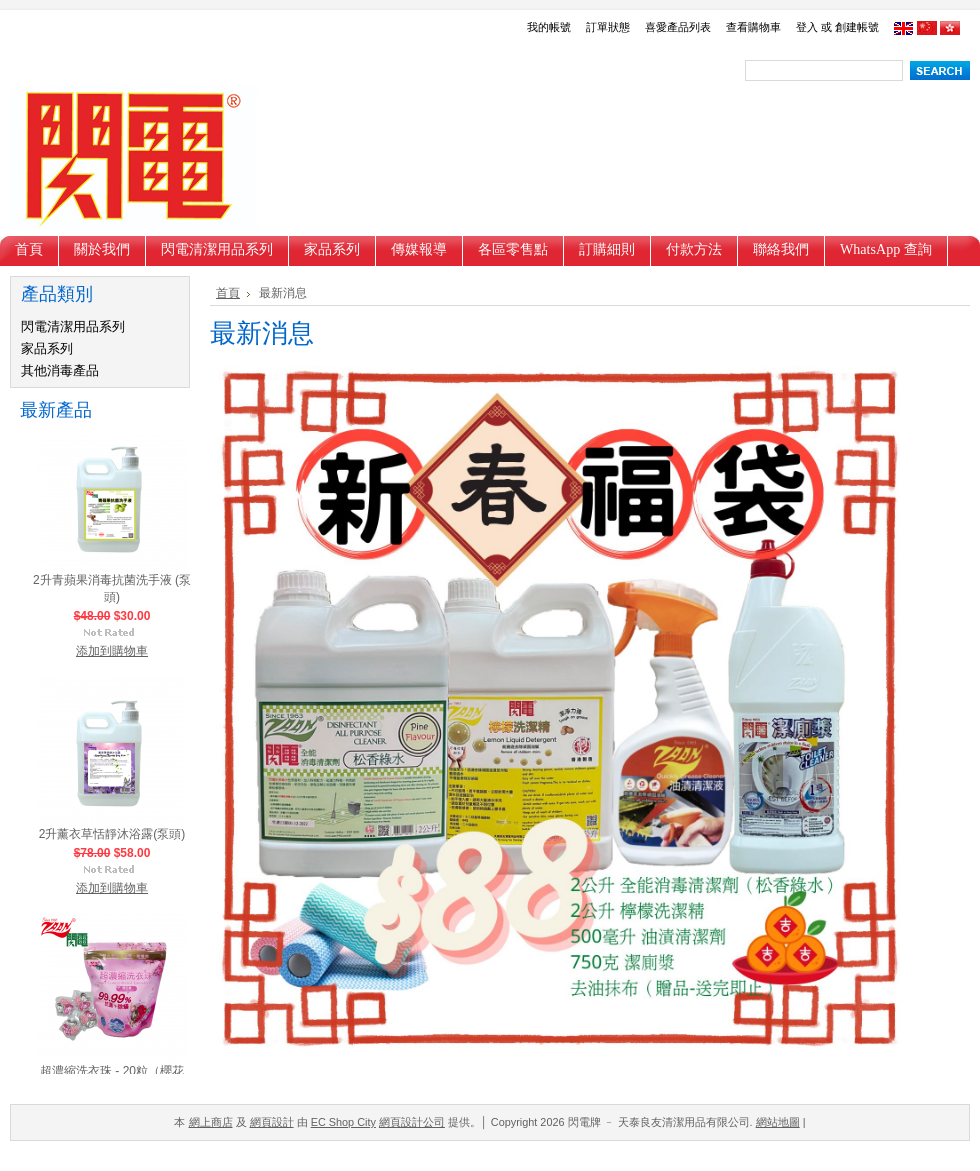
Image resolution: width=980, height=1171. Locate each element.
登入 (807, 27)
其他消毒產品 (60, 370)
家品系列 (47, 348)
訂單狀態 (608, 27)
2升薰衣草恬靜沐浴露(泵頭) (112, 837)
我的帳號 (549, 27)
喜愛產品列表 (678, 27)
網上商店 (211, 1122)
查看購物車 (753, 27)
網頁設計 (272, 1122)
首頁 (228, 293)
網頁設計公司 (412, 1122)
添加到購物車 (112, 654)
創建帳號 (857, 27)
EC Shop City (343, 1122)
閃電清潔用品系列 (73, 326)
